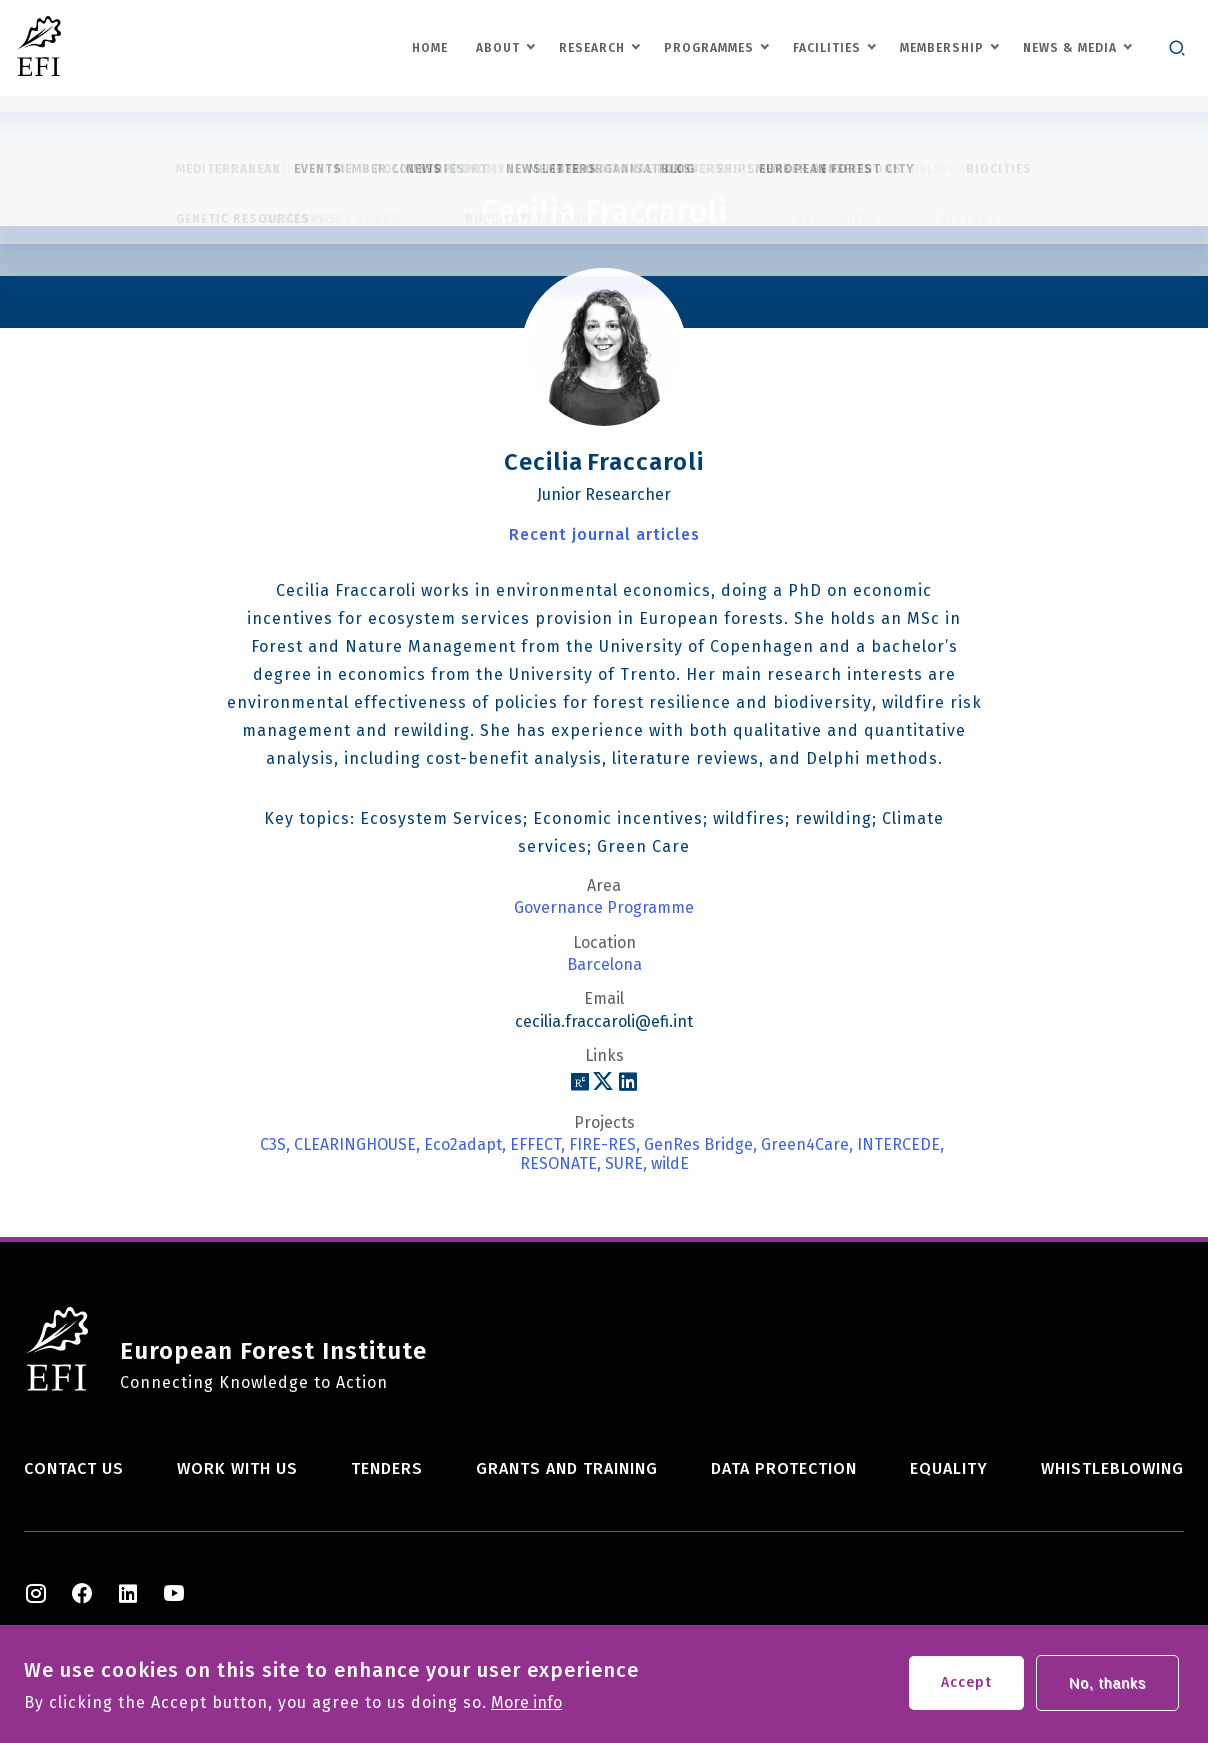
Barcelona (604, 965)
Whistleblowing (1112, 1468)
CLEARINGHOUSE (355, 1145)
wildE (670, 1164)
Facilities (827, 48)
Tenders (387, 1468)
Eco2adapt (463, 1145)
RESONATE (558, 1164)
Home (430, 48)
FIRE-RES (602, 1145)
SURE (624, 1164)
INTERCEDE (898, 1145)
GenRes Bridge (698, 1145)
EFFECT (535, 1145)
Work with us (237, 1468)
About (498, 48)
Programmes (709, 48)
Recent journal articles (604, 534)
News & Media (1070, 48)
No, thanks (1107, 1690)
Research (592, 48)
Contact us (74, 1468)
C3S (273, 1145)
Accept (966, 1689)
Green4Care (805, 1145)
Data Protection (784, 1468)
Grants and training (567, 1468)
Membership (942, 48)
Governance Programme (604, 908)
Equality (949, 1468)
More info (526, 1710)
